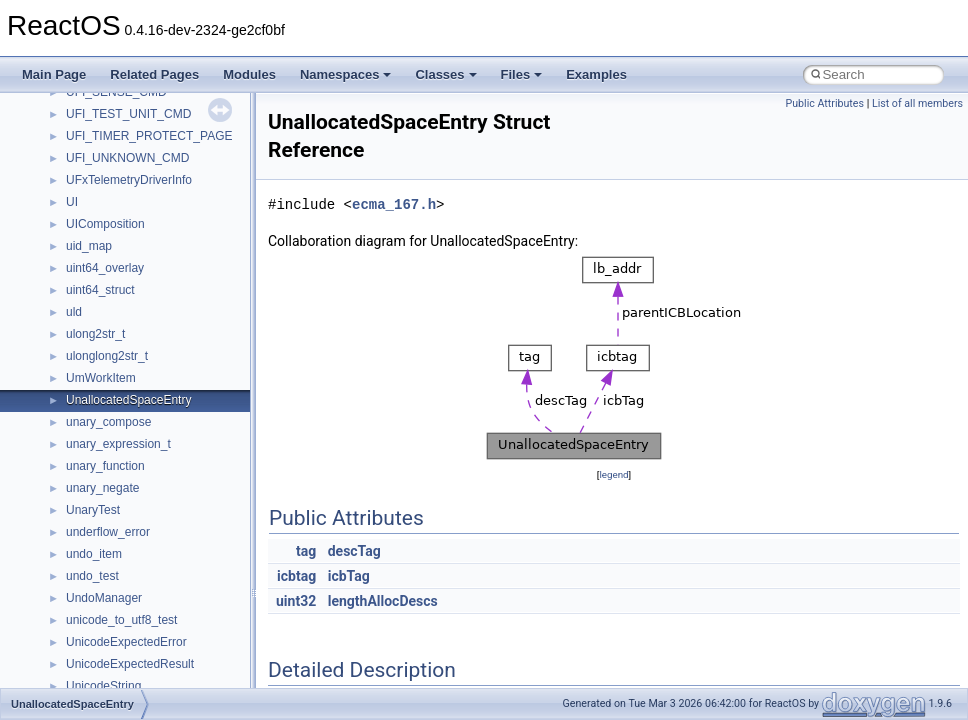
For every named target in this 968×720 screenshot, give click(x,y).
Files (522, 74)
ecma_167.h (394, 204)
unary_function (105, 466)
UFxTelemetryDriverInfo (129, 180)
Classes (445, 74)
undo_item (94, 554)
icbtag (296, 576)
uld (74, 312)
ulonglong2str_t (107, 356)
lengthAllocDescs (383, 601)
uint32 (296, 601)
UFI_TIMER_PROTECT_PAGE (149, 136)
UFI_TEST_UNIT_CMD (128, 114)
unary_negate (102, 488)
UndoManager (104, 598)
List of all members (917, 103)
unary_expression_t (118, 444)
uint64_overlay (105, 268)
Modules (249, 74)
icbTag (349, 576)
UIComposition (105, 224)
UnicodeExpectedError (126, 642)
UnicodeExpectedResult (130, 664)
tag (306, 551)
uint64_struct (100, 290)
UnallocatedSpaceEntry (128, 400)
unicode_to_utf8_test (121, 620)
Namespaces (346, 74)
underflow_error (108, 532)
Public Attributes (824, 103)
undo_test (92, 576)
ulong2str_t (95, 334)
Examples (596, 74)
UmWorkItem (101, 378)
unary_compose (108, 422)
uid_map (89, 246)
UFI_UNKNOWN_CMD (127, 158)
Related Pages (154, 74)
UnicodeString (103, 686)
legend (613, 474)
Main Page (54, 74)
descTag (354, 551)
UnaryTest (93, 510)
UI (72, 202)
